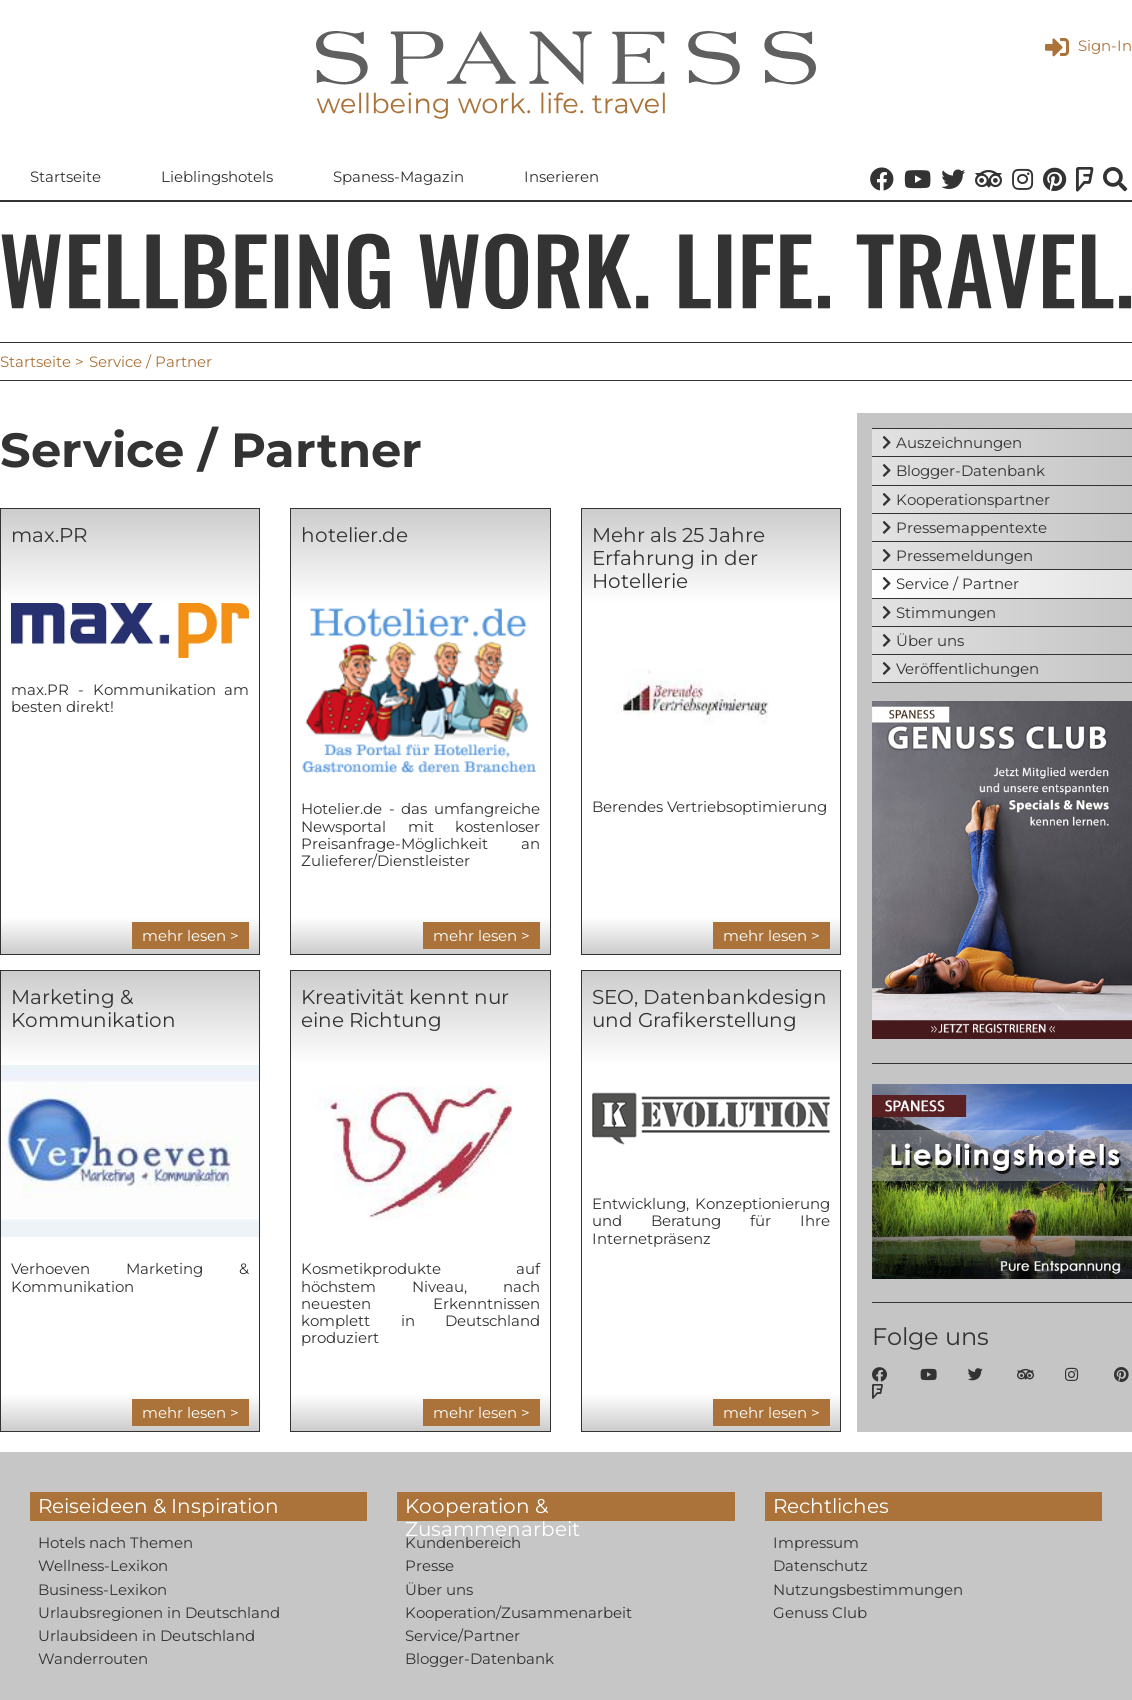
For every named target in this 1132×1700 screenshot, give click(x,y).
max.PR (49, 535)
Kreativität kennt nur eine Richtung (405, 1008)
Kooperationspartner (973, 499)
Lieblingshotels (217, 176)
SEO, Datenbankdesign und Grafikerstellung (709, 1008)
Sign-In (1088, 45)
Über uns (930, 640)
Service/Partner (462, 1635)
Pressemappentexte (971, 527)
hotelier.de (354, 535)
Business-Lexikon (102, 1589)
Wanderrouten (93, 1658)
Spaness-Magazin (398, 176)
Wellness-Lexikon (103, 1565)
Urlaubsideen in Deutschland (146, 1635)
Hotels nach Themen (115, 1542)
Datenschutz (820, 1565)
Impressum (816, 1542)
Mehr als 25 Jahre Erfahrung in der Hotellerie (678, 558)
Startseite (65, 176)
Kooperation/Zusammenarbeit (518, 1612)
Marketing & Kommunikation (93, 1008)
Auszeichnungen (959, 442)
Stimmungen (946, 612)
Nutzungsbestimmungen (868, 1589)
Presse (429, 1565)
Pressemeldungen (964, 555)
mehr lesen (184, 935)
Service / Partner (957, 583)
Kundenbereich (463, 1542)
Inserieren (561, 176)
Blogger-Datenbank (970, 470)
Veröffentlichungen (967, 668)
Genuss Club (820, 1612)
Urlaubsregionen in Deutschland (159, 1612)
